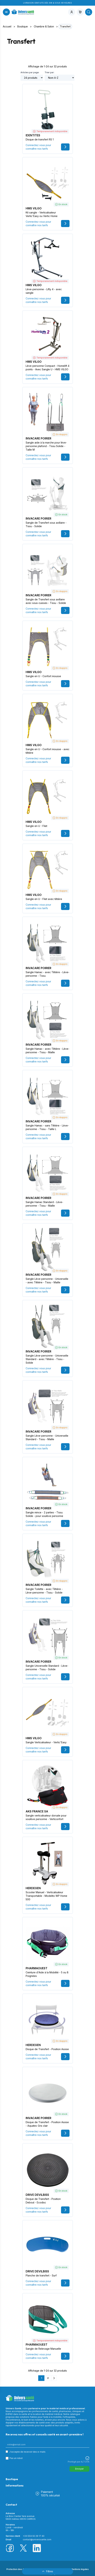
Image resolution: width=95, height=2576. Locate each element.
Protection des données (19, 2569)
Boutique (22, 26)
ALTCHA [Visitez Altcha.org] (85, 2461)
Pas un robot (16, 2458)
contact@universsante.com (37, 2539)
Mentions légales (80, 2569)
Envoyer (79, 2468)
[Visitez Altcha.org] (87, 2458)
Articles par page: (30, 72)
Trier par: (49, 72)
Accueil (7, 26)
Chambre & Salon (44, 26)
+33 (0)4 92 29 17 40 (33, 2536)
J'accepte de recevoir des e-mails (27, 2451)
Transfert (65, 26)
